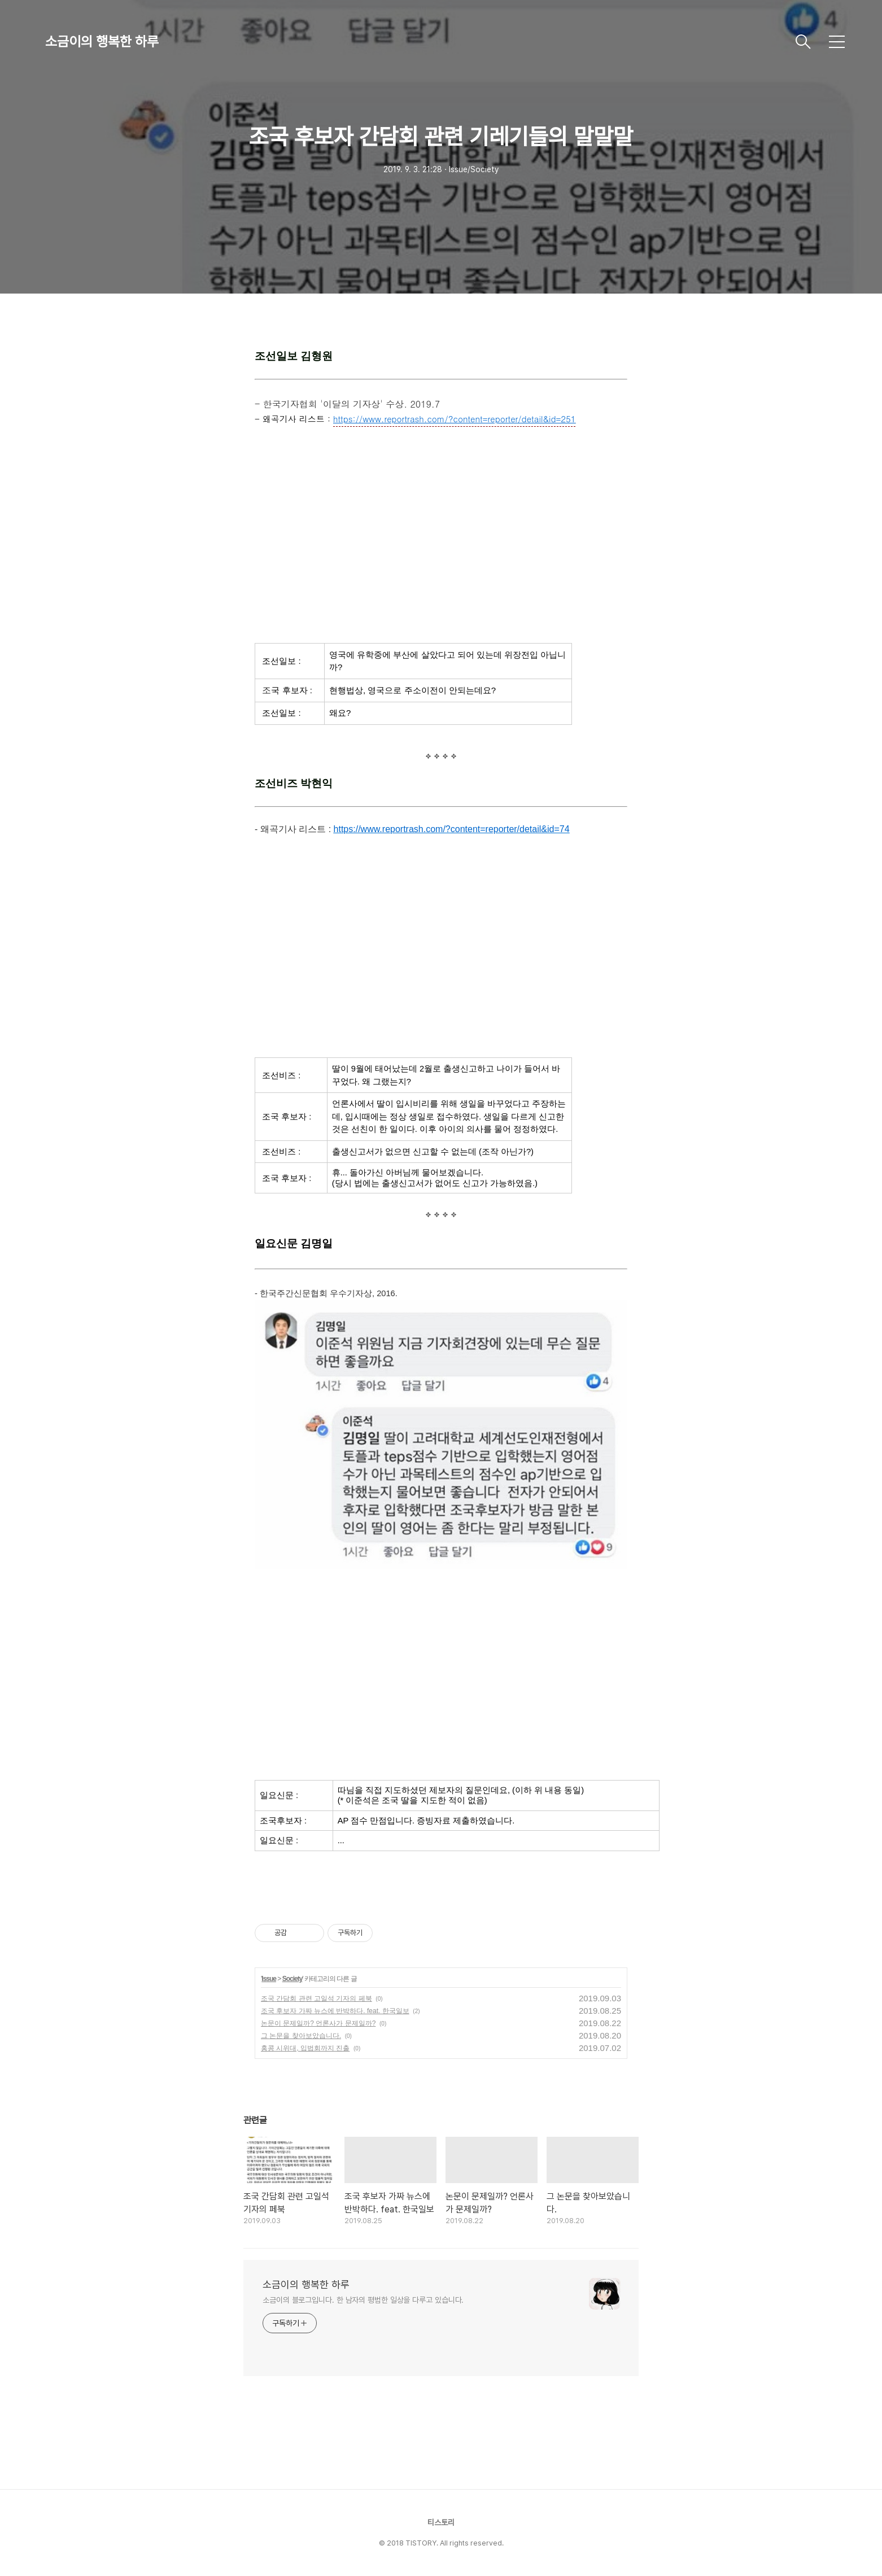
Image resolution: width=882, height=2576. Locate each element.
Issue (268, 1979)
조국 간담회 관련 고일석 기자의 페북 (316, 1998)
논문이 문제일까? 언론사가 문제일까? (318, 2023)
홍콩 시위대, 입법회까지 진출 (305, 2048)
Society (292, 1979)
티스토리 (441, 2522)
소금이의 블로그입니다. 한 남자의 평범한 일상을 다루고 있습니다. (363, 2299)
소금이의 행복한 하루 (102, 41)
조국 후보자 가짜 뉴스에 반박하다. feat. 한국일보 (335, 2011)
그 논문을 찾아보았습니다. (301, 2036)
